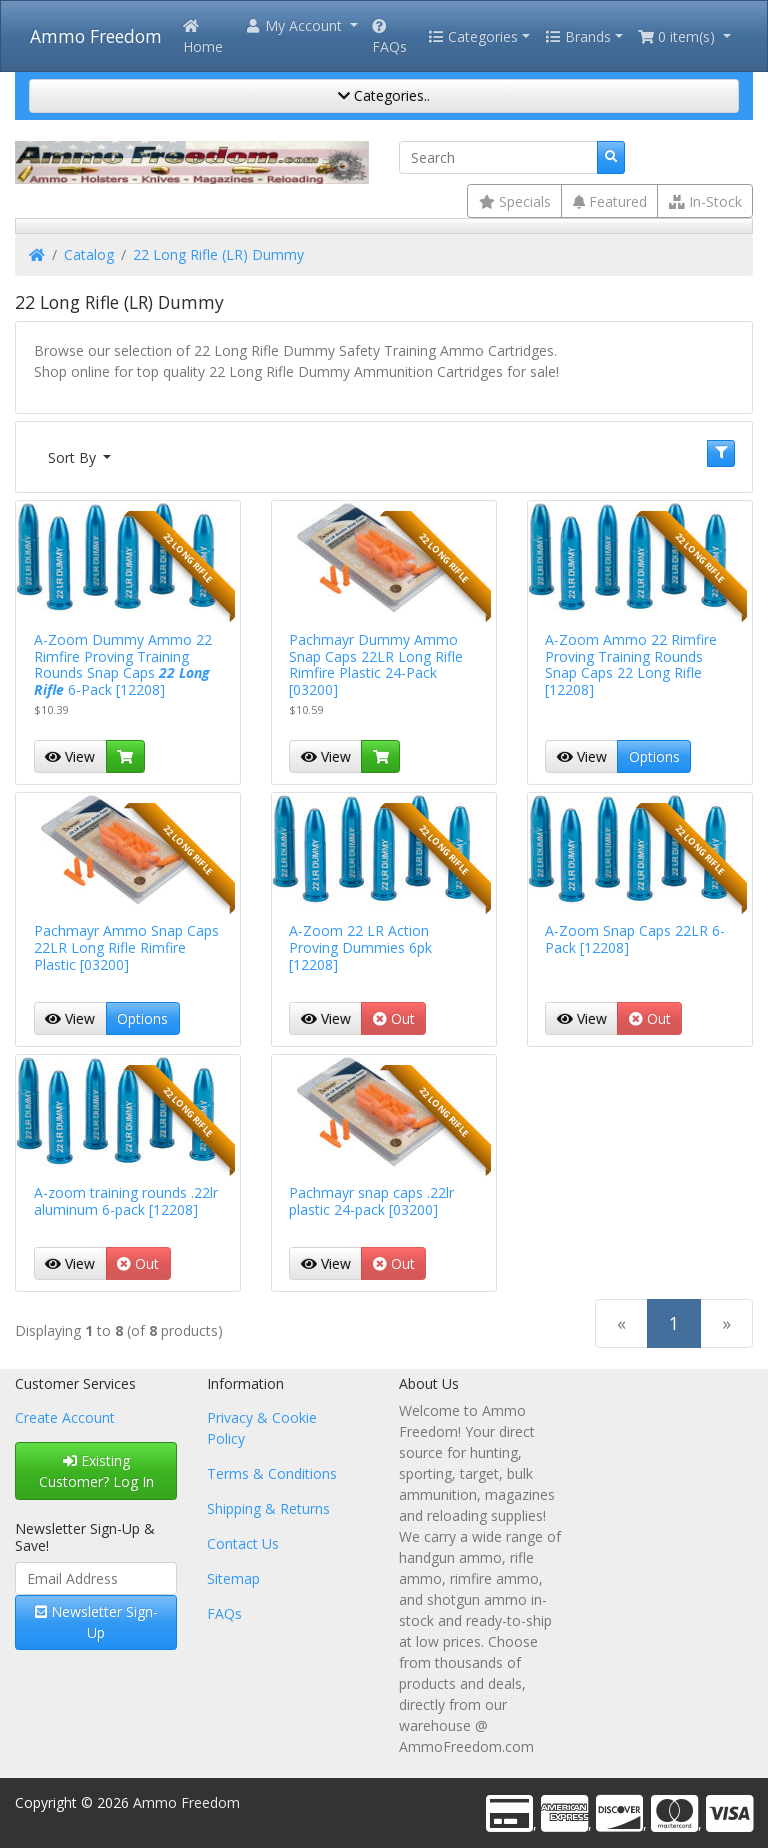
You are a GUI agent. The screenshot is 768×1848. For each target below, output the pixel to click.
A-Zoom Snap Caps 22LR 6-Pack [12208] (635, 939)
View (70, 756)
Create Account (65, 1417)
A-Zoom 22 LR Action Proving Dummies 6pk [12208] (360, 947)
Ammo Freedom (96, 36)
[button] (301, 25)
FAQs (389, 37)
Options (654, 756)
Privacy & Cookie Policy (262, 1428)
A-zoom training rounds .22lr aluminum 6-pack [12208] (126, 1201)
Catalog (89, 254)
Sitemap (233, 1578)
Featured (610, 201)
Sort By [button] (74, 457)
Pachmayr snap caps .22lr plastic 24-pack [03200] (371, 1201)
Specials (515, 201)
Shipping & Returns (268, 1508)
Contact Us (243, 1543)
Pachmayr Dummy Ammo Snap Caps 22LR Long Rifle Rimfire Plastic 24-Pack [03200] (376, 664)
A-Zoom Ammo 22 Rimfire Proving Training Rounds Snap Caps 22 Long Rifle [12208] (631, 664)
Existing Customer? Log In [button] (96, 1471)
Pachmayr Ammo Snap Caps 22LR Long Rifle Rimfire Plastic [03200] (126, 947)
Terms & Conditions (272, 1473)
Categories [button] (473, 36)
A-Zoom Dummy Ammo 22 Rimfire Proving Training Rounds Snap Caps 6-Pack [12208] (123, 664)
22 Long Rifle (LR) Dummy (218, 254)
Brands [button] (578, 36)
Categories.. (384, 95)
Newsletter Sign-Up (96, 1622)
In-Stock (705, 201)
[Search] (498, 158)
